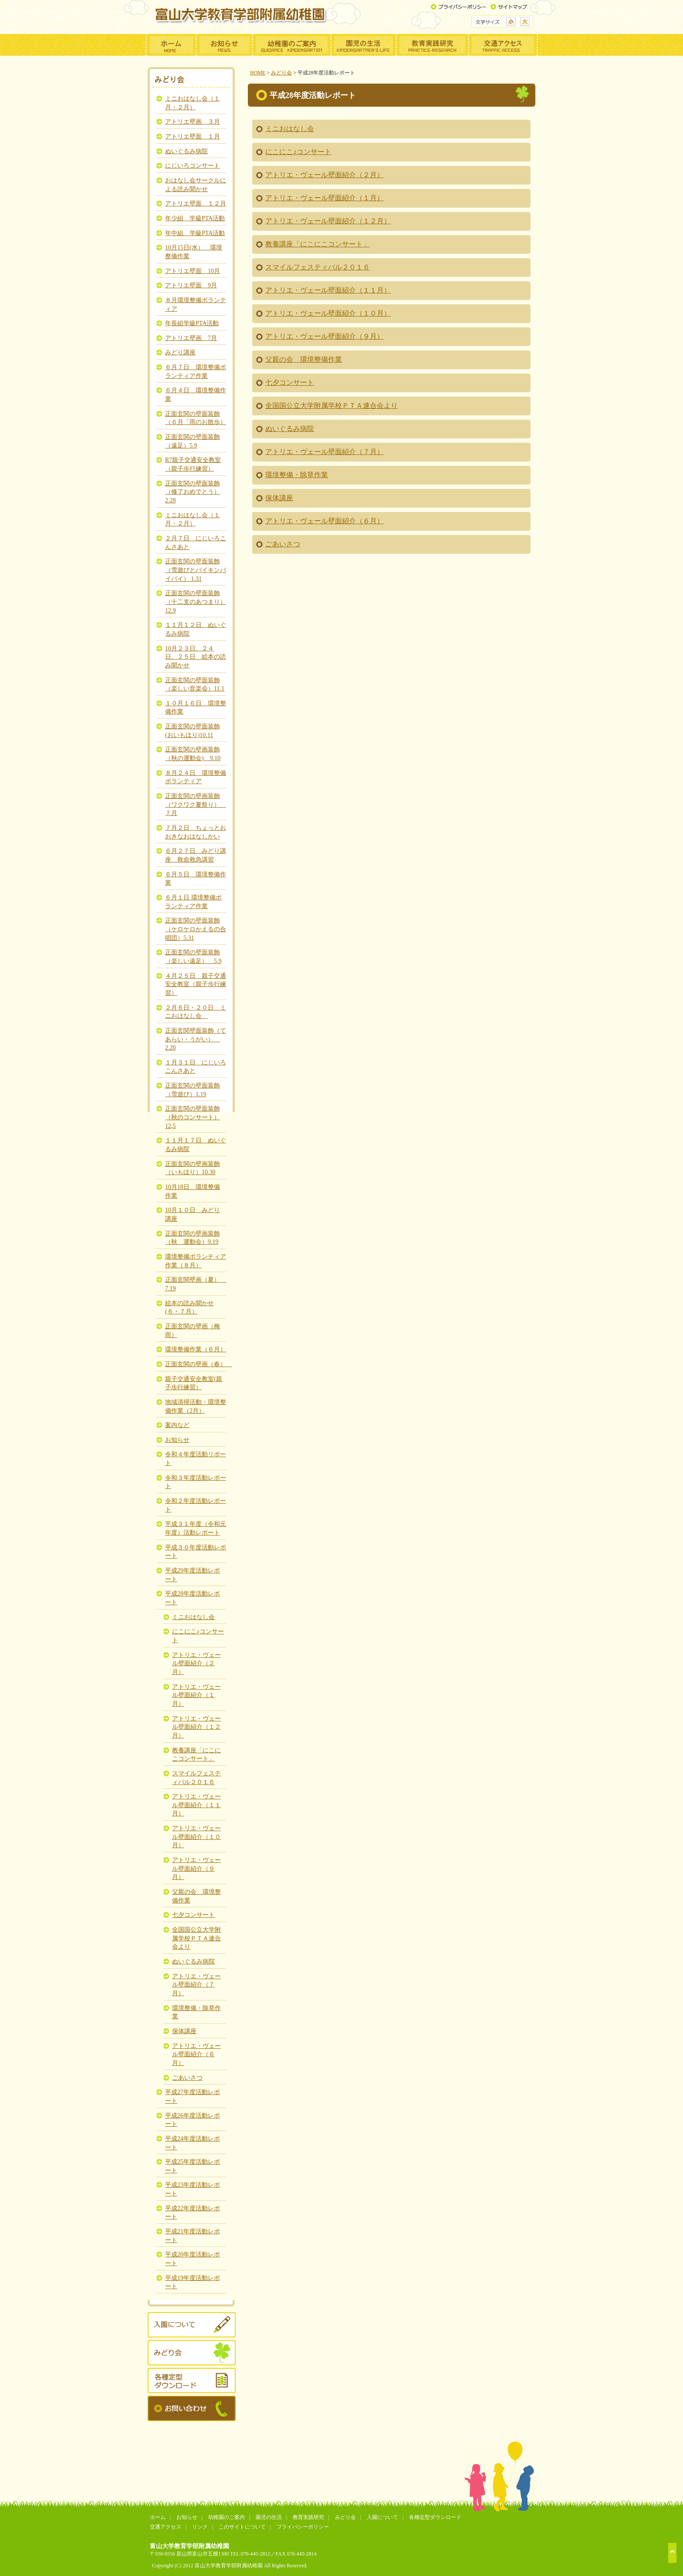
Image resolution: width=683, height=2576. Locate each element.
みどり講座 (180, 352)
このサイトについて (242, 2527)
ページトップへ (672, 2553)
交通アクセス (165, 2527)
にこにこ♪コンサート (298, 152)
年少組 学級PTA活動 (195, 218)
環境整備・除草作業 (296, 475)
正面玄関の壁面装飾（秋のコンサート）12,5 (192, 1117)
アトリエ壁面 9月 (191, 285)
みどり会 (281, 73)
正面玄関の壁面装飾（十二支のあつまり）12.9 (195, 601)
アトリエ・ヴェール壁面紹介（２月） (324, 175)
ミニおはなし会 (289, 129)
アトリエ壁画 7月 (191, 337)
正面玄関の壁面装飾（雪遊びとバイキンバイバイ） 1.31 (195, 570)
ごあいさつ (282, 544)
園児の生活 (269, 2517)
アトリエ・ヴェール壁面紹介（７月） (324, 452)
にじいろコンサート (192, 165)
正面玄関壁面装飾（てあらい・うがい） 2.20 (195, 1039)
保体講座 (279, 498)
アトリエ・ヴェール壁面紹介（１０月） (328, 313)
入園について (382, 2517)
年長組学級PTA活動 (192, 323)
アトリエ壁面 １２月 (195, 203)
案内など (177, 1424)
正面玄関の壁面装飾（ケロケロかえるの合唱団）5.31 (195, 929)
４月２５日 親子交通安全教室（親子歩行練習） (195, 984)
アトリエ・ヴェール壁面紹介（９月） (324, 336)
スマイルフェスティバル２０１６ (317, 267)
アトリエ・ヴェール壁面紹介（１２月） (328, 221)
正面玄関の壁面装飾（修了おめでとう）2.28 (192, 492)
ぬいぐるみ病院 (289, 428)
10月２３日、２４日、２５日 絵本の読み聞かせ (195, 657)
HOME (257, 73)
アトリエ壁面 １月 (192, 136)
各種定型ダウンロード (435, 2517)
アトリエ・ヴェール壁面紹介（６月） (324, 521)
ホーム (158, 2517)
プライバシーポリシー (303, 2527)
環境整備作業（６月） (195, 1349)
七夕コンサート (289, 382)
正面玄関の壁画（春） (198, 1363)
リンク (200, 2527)
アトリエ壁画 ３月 (192, 121)
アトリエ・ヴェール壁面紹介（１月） (324, 198)
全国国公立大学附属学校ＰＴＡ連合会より (331, 405)
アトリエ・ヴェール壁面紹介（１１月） (328, 290)
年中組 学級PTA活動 (195, 232)
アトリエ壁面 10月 (192, 270)
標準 (511, 21)
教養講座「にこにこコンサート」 (317, 244)
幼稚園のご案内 (226, 2517)
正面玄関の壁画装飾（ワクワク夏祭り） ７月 (195, 804)
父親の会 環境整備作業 (303, 359)
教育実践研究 (308, 2517)
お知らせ (177, 1439)
